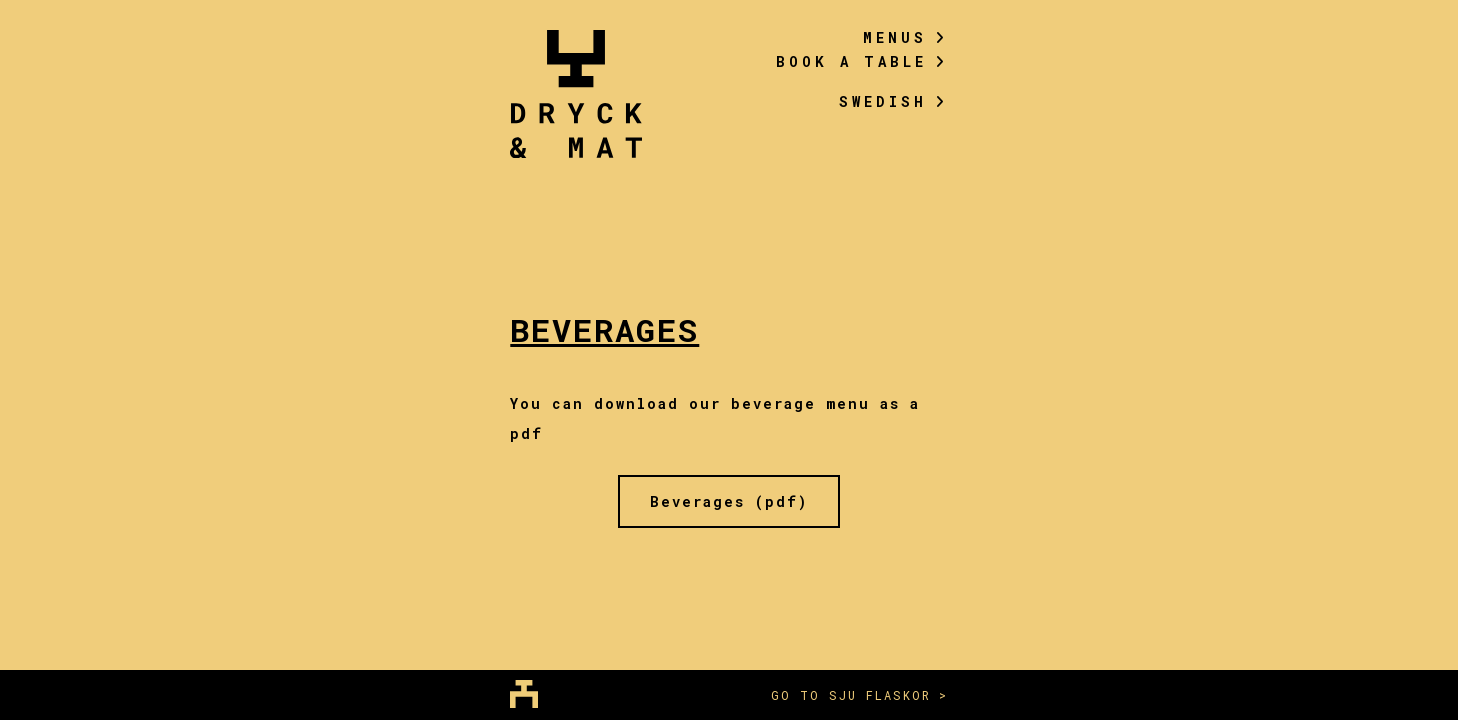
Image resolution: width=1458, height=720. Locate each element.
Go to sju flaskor (851, 695)
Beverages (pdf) (729, 501)
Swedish (893, 101)
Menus (905, 37)
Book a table (862, 61)
